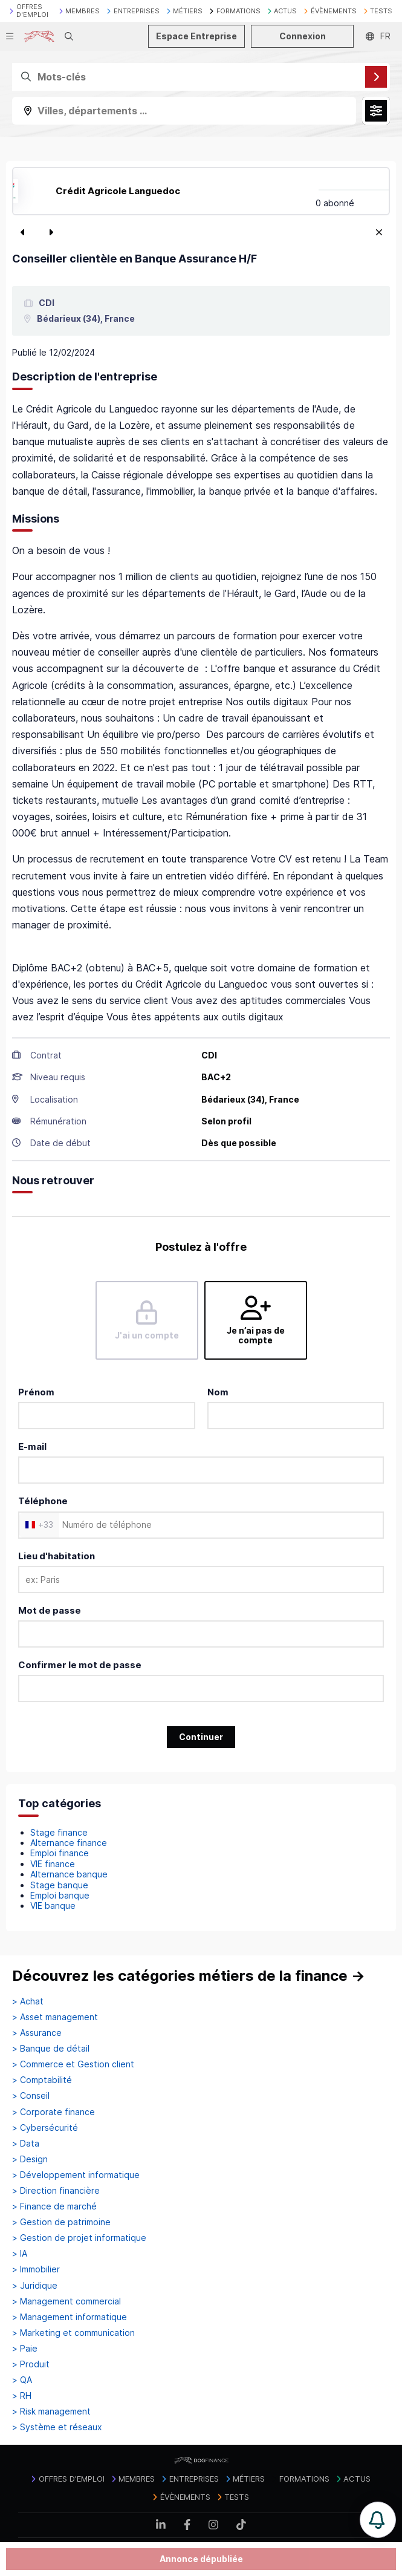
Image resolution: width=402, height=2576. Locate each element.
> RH (21, 2396)
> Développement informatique (76, 2175)
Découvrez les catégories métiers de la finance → (188, 1975)
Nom (218, 1392)
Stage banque (59, 1885)
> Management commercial (66, 2301)
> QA (22, 2380)
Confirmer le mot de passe (79, 1665)
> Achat (28, 2001)
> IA (19, 2253)
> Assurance (37, 2033)
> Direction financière (56, 2191)
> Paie (24, 2348)
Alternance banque (69, 1874)
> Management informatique (69, 2317)
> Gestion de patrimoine (61, 2222)
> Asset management (55, 2017)
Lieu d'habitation (56, 1556)
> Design (30, 2159)
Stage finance (59, 1832)
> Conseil (31, 2096)
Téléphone (43, 1501)
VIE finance (52, 1864)
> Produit (31, 2364)
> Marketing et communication (73, 2333)
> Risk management (51, 2411)
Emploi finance (59, 1853)
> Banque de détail (50, 2048)
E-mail (32, 1446)
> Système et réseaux (57, 2427)
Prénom (36, 1392)
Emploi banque (59, 1895)
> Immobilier (36, 2269)
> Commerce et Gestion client (73, 2064)
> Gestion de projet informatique (79, 2238)
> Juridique (34, 2286)
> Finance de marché (54, 2206)
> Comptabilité (42, 2080)
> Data (25, 2143)
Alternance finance (68, 1842)
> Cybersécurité (45, 2128)
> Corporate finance (53, 2112)
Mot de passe (49, 1610)
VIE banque (53, 1905)
